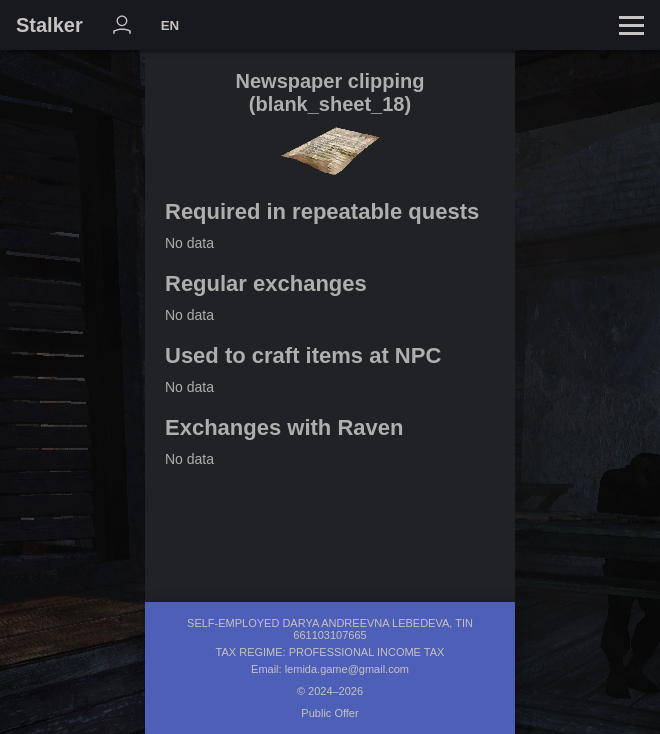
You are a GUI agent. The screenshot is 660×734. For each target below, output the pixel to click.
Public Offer (329, 713)
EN (170, 25)
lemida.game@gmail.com (347, 669)
